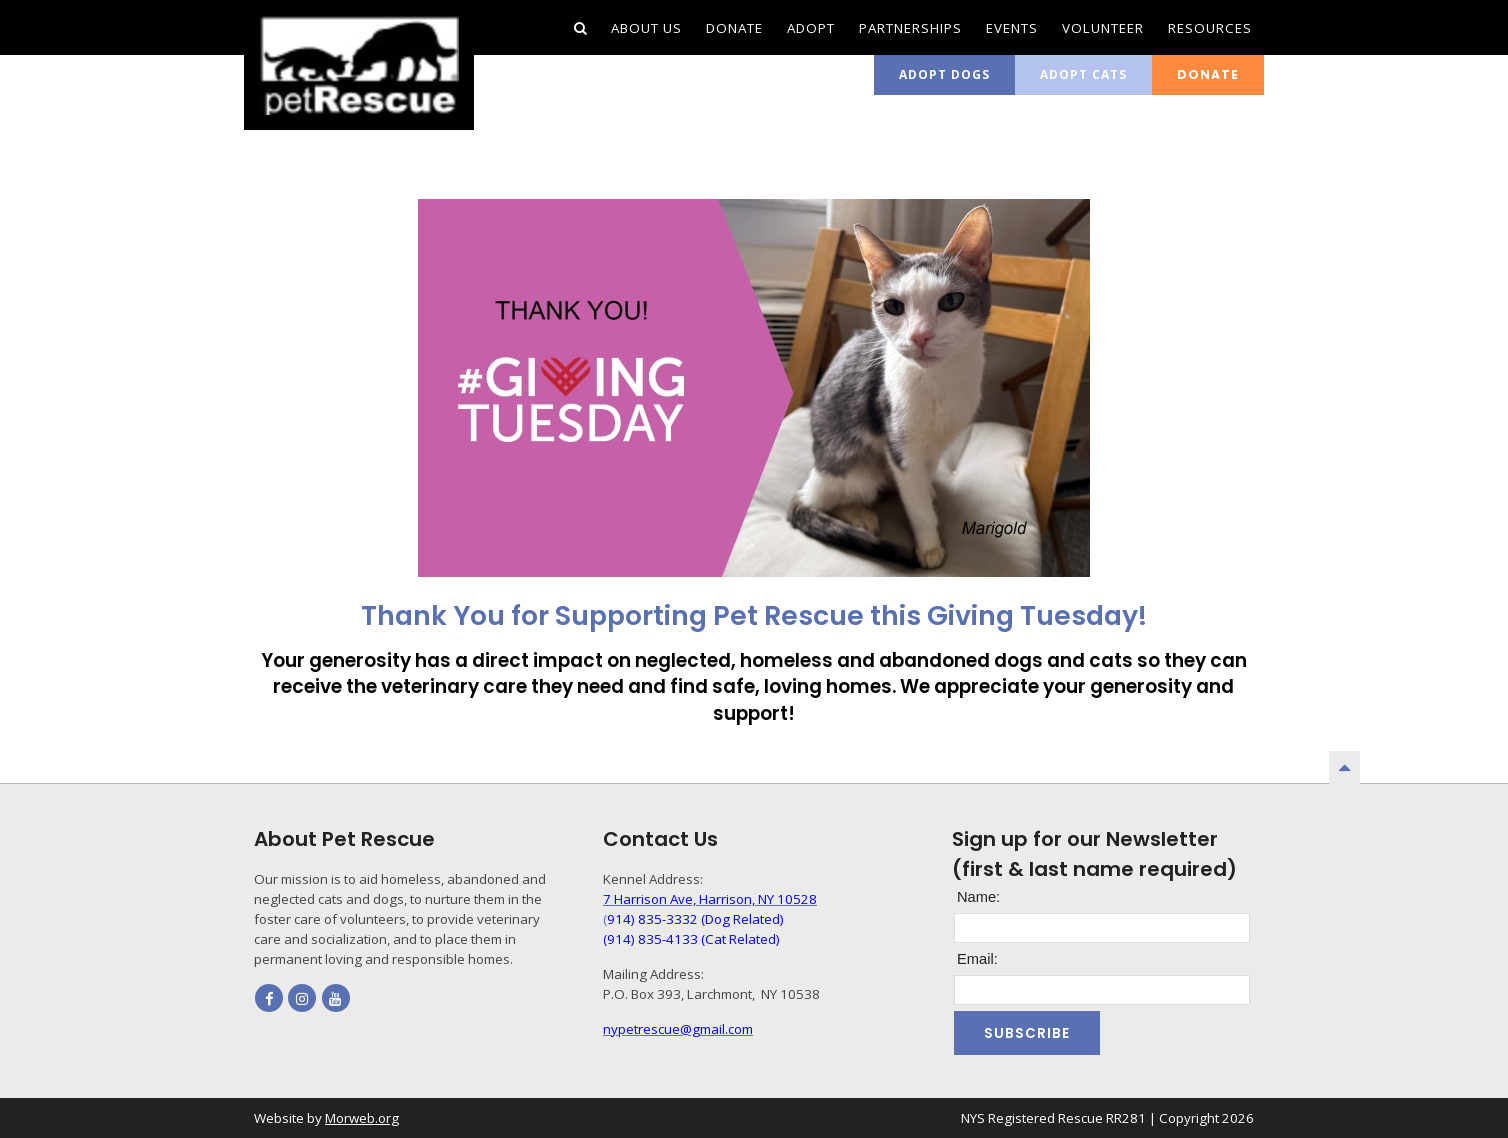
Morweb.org (362, 1118)
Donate (1208, 74)
